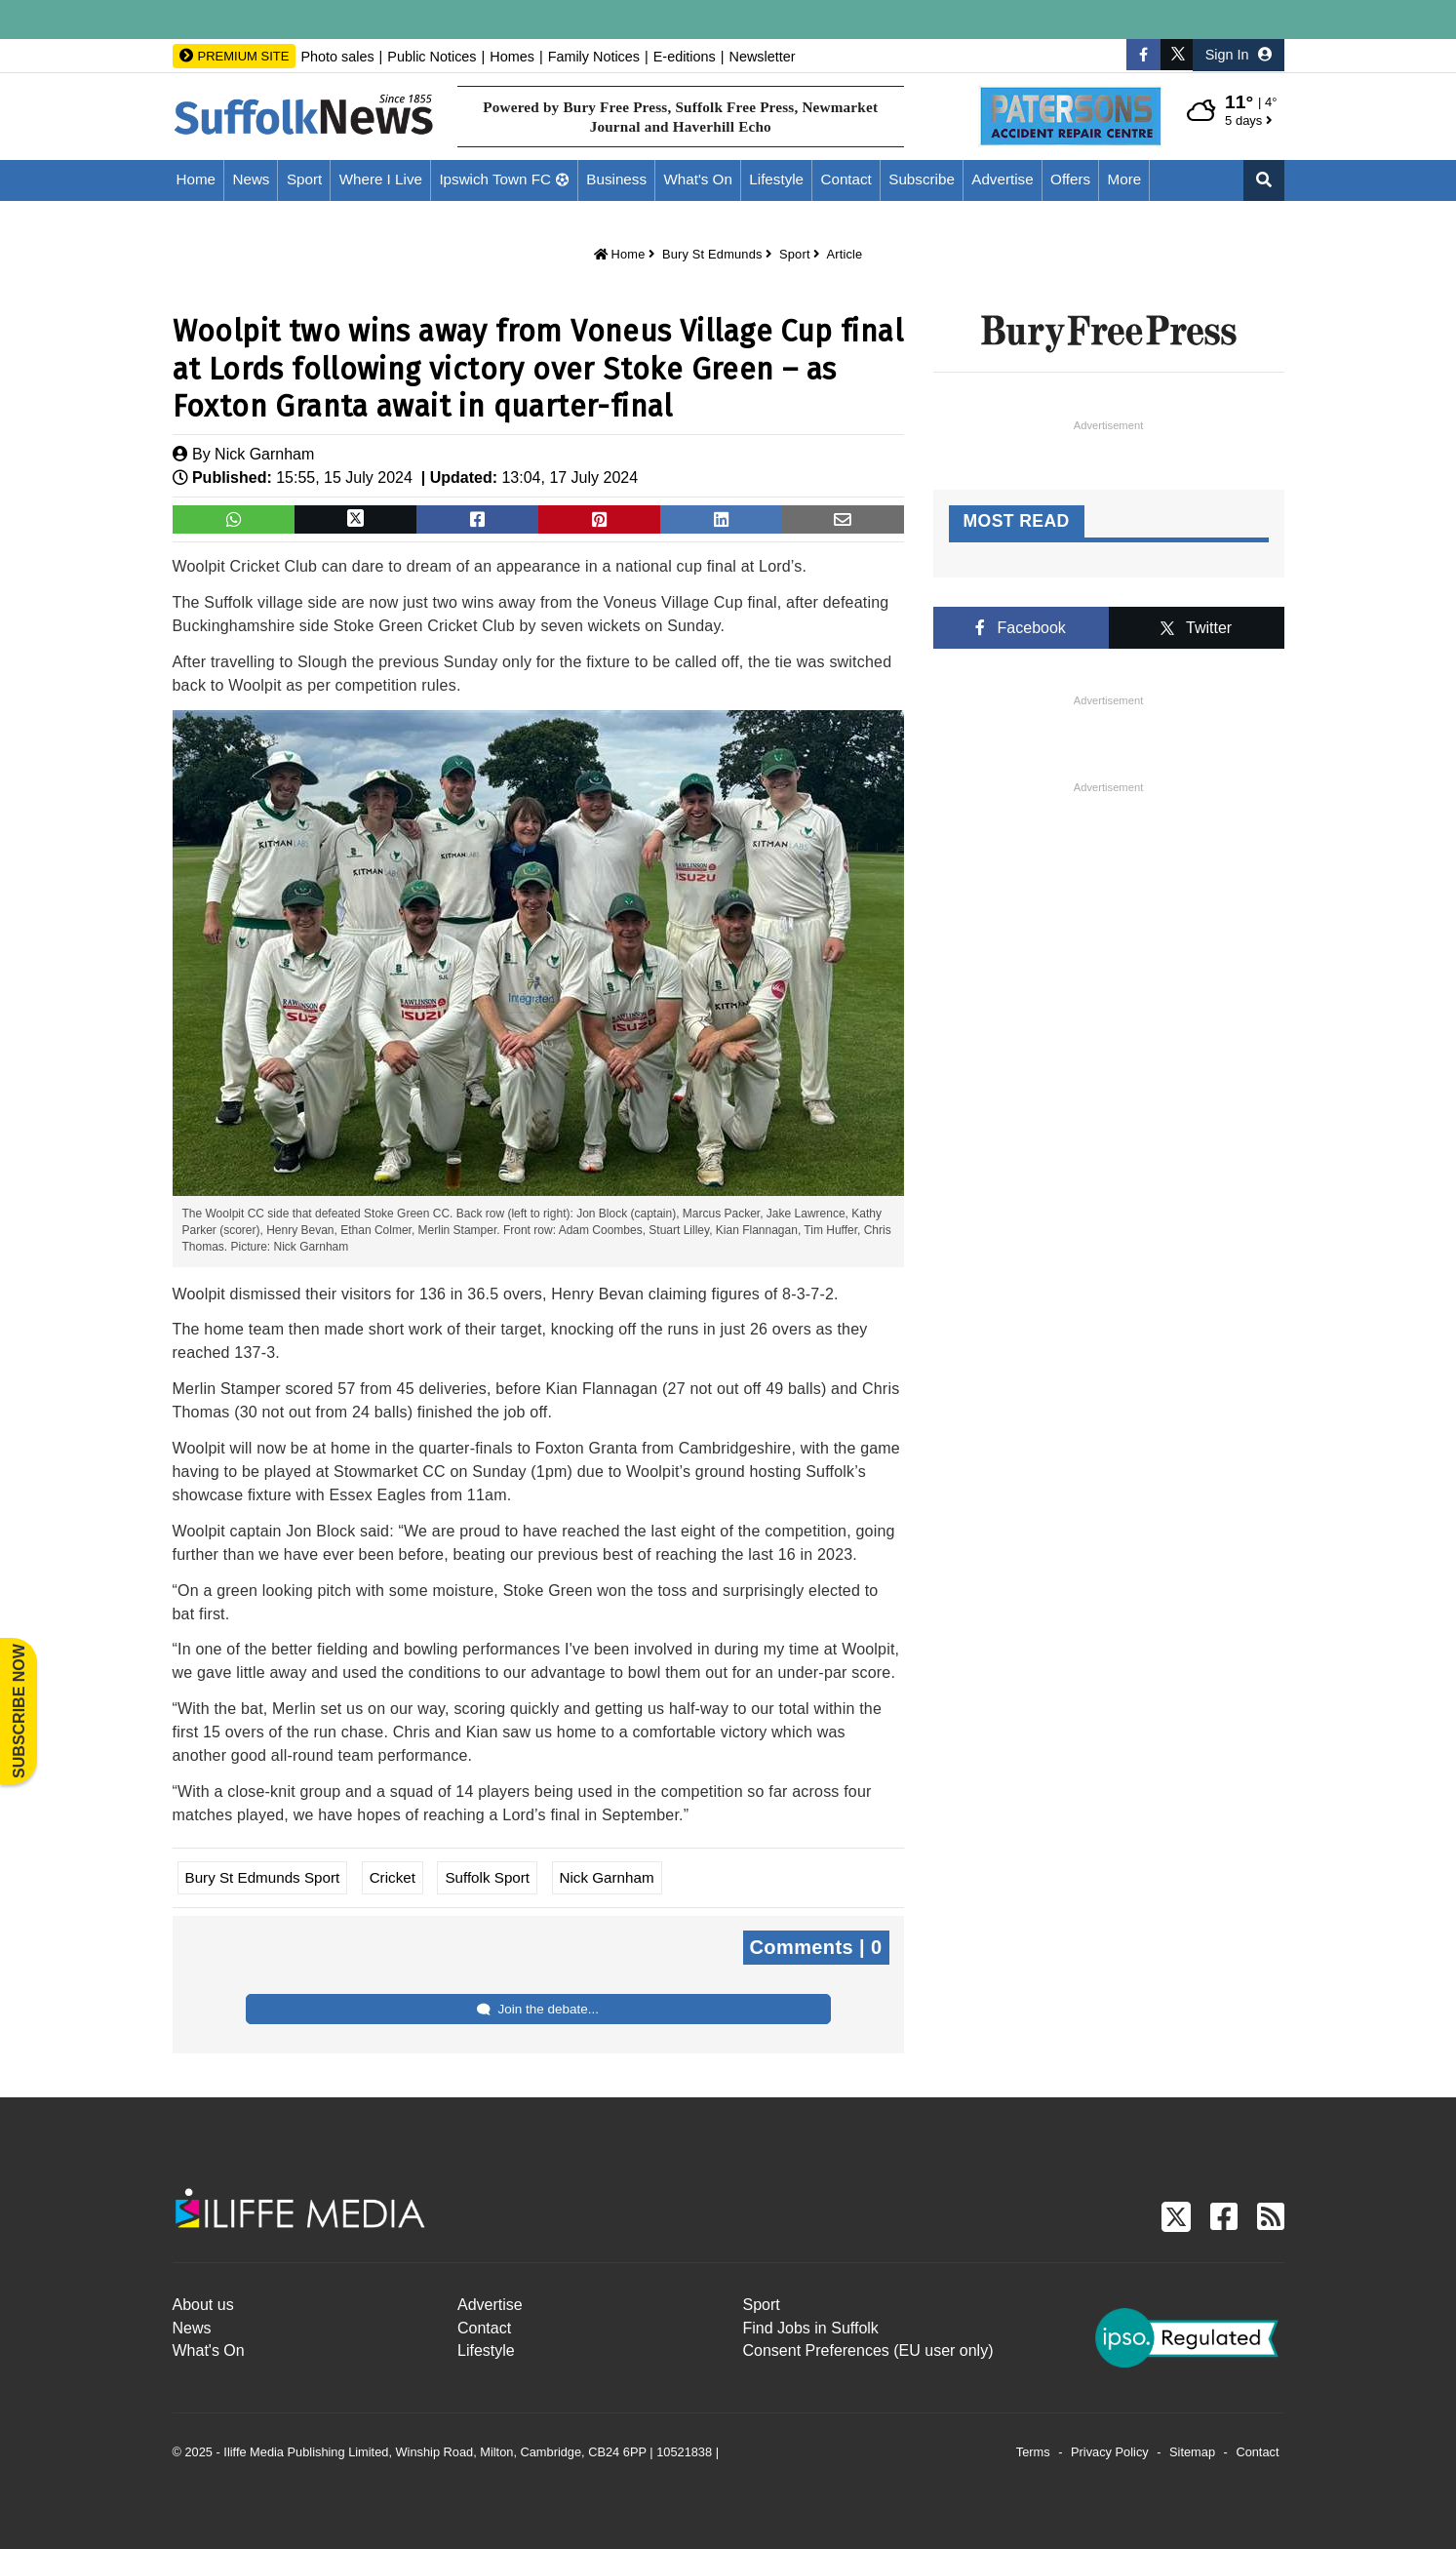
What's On (697, 179)
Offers (1070, 179)
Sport (304, 179)
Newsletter (762, 56)
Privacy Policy (1110, 2452)
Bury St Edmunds (712, 254)
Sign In (1238, 54)
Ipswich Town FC (495, 179)
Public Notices (431, 56)
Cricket (392, 1877)
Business (616, 179)
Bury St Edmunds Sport (262, 1877)
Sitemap (1192, 2452)
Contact (846, 179)
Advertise (1002, 179)
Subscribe (921, 179)
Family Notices (594, 56)
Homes (512, 56)
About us (203, 2304)
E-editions (684, 56)
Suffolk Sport (487, 1877)
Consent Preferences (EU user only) (868, 2350)
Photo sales (337, 56)
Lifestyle (776, 179)
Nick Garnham (264, 454)
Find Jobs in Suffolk (811, 2328)
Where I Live (380, 179)
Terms (1033, 2452)
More (1125, 179)
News (250, 179)
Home (196, 179)
